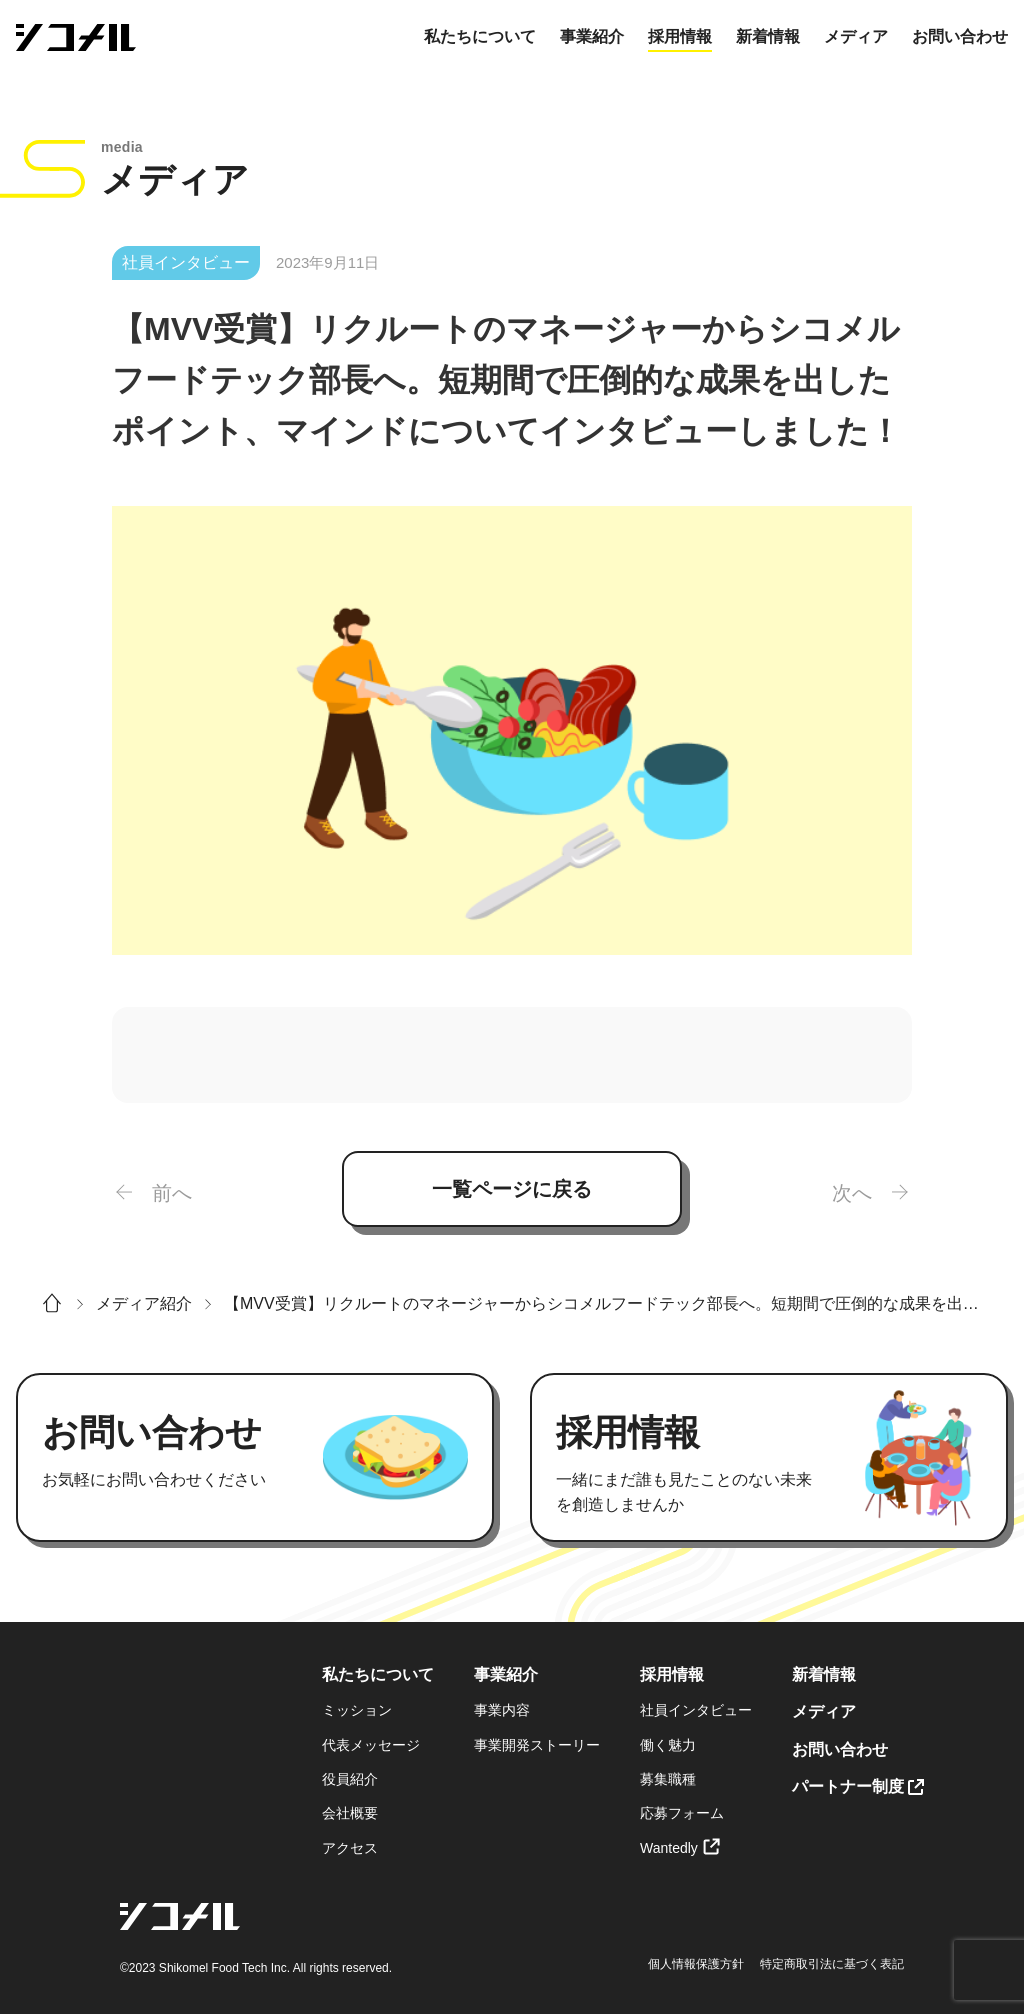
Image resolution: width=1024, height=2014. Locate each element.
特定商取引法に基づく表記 (832, 1964)
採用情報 (680, 36)
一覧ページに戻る (512, 1189)
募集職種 (668, 1779)
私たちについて (480, 36)
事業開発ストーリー (537, 1745)
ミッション (357, 1710)
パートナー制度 (848, 1786)
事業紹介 (592, 36)
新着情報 (768, 36)
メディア (856, 36)
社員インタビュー (696, 1710)
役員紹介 (350, 1779)
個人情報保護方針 (696, 1964)
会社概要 (350, 1813)
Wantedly (669, 1848)
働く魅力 (668, 1745)
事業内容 (502, 1710)
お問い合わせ (960, 36)
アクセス (350, 1848)
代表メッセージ (371, 1745)
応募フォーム (682, 1813)
